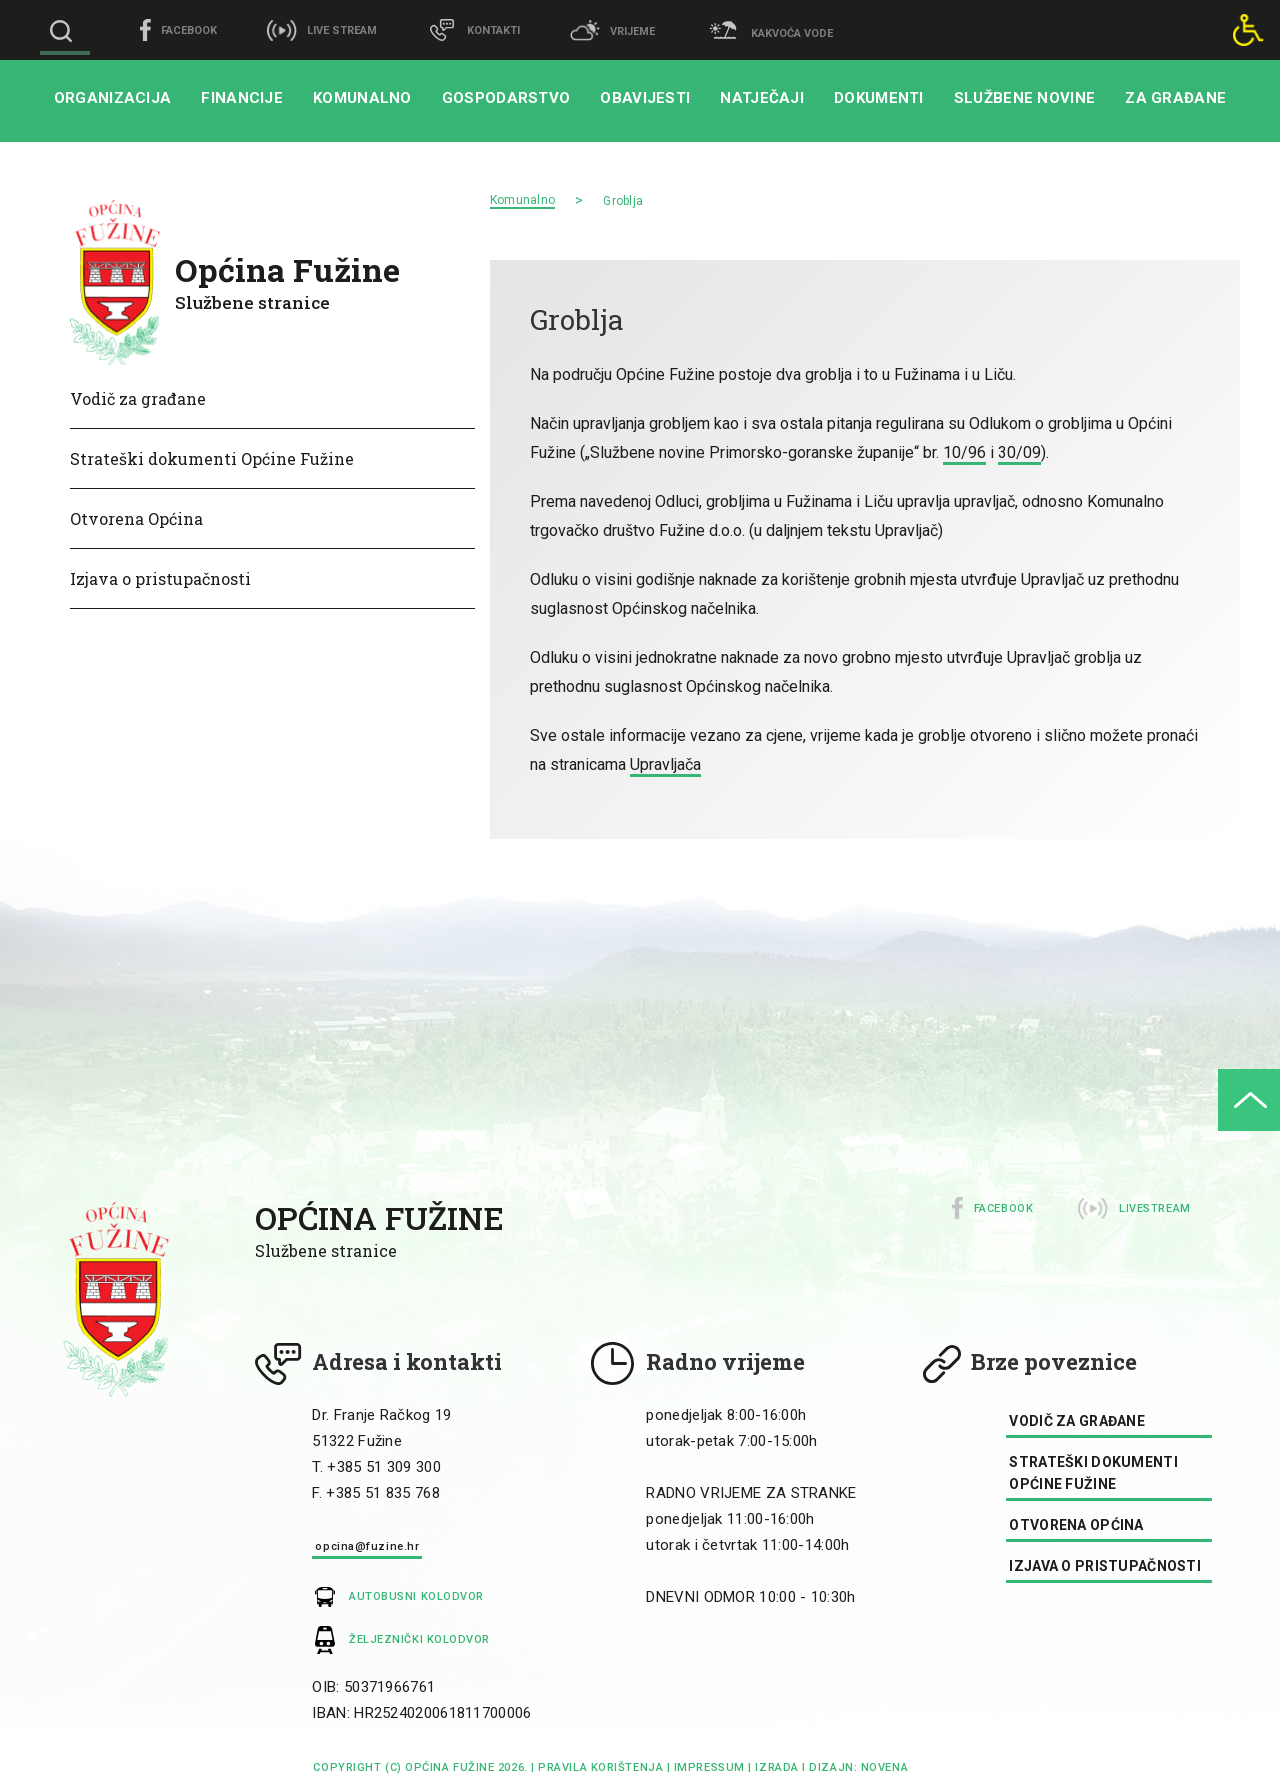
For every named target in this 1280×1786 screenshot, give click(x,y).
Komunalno (362, 98)
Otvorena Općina (136, 518)
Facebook (1003, 1208)
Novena (882, 1767)
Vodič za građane (138, 398)
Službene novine (1025, 98)
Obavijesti (645, 98)
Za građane (1175, 98)
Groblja (623, 201)
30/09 (1019, 452)
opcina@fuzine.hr (367, 1546)
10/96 (964, 452)
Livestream (1155, 1208)
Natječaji (762, 98)
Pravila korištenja (600, 1767)
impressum (709, 1767)
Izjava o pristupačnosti (160, 578)
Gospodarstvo (506, 98)
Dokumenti (879, 98)
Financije (242, 98)
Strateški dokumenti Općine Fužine (212, 458)
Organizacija (113, 98)
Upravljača (665, 764)
